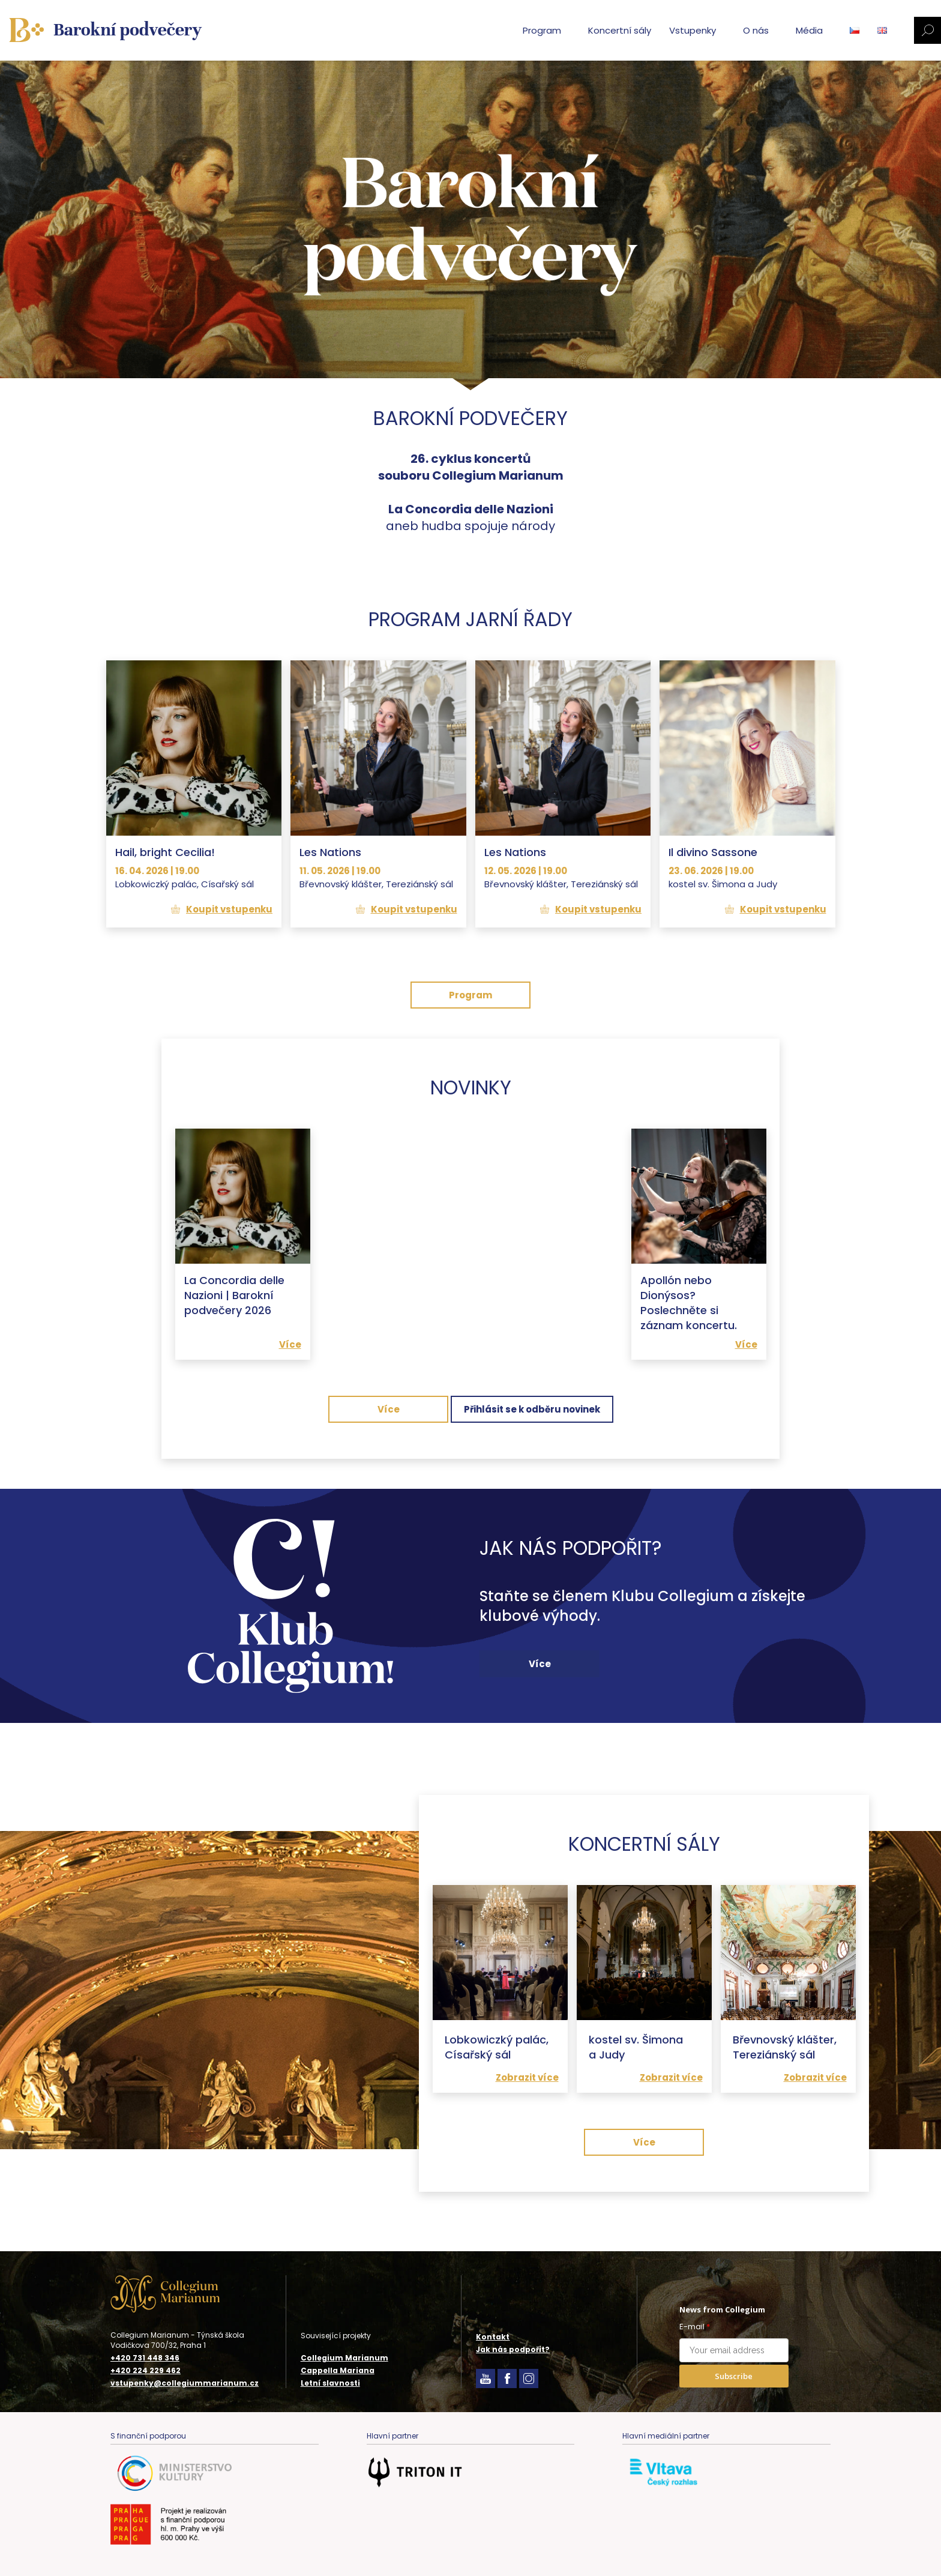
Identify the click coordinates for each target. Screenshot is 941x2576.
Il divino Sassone (713, 852)
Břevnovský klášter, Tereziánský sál (785, 2047)
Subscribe (734, 2376)
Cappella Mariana (337, 2370)
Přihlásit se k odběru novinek (532, 1409)
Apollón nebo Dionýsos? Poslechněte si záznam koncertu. (688, 1303)
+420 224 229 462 (145, 2370)
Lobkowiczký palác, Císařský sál (497, 2047)
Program (470, 995)
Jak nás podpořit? (513, 2349)
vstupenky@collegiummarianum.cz (184, 2383)
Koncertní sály (619, 30)
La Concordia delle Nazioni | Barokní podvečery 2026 (234, 1295)
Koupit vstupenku (229, 909)
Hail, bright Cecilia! (165, 852)
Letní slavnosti (330, 2383)
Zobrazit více (527, 2077)
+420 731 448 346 (144, 2358)
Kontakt (493, 2337)
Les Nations (330, 852)
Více (290, 1344)
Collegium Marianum (344, 2358)
